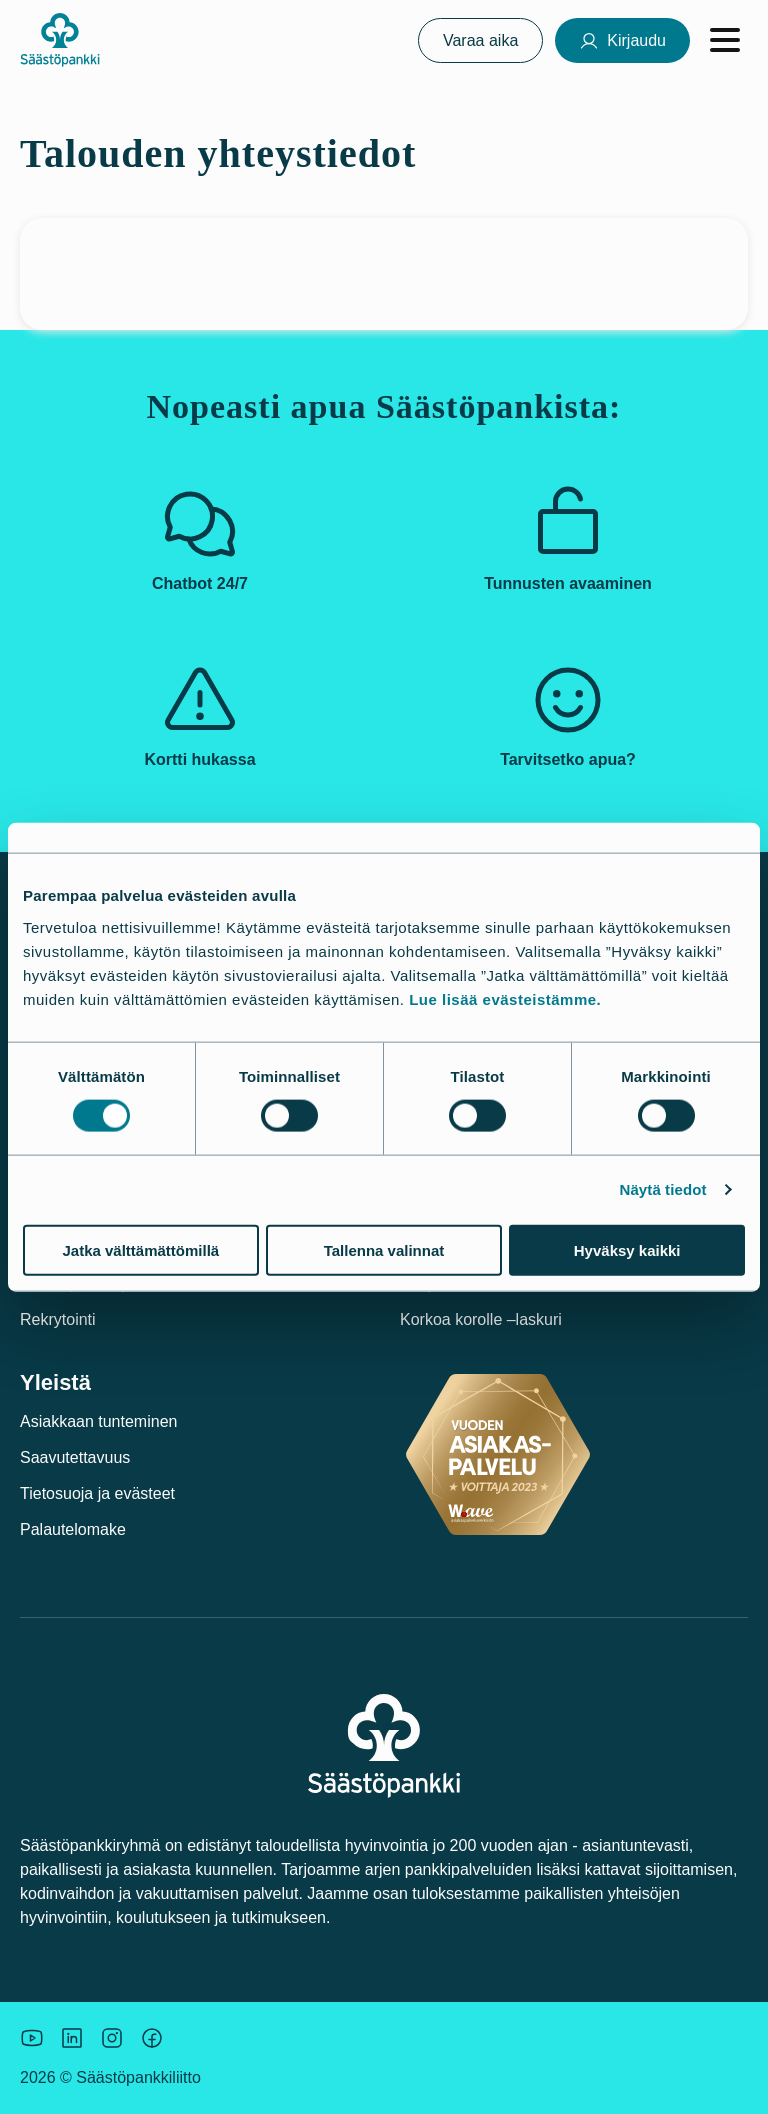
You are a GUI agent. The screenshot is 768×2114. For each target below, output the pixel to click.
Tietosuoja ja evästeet (97, 1493)
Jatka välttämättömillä (140, 1249)
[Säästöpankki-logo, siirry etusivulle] (60, 40)
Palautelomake (73, 1529)
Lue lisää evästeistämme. (505, 998)
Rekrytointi (58, 1319)
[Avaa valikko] (725, 40)
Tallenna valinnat (384, 1249)
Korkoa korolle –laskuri (481, 1319)
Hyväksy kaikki (627, 1249)
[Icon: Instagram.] (112, 2038)
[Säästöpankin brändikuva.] (32, 2038)
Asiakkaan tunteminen (98, 1421)
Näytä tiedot (663, 1189)
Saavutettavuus (75, 1457)
